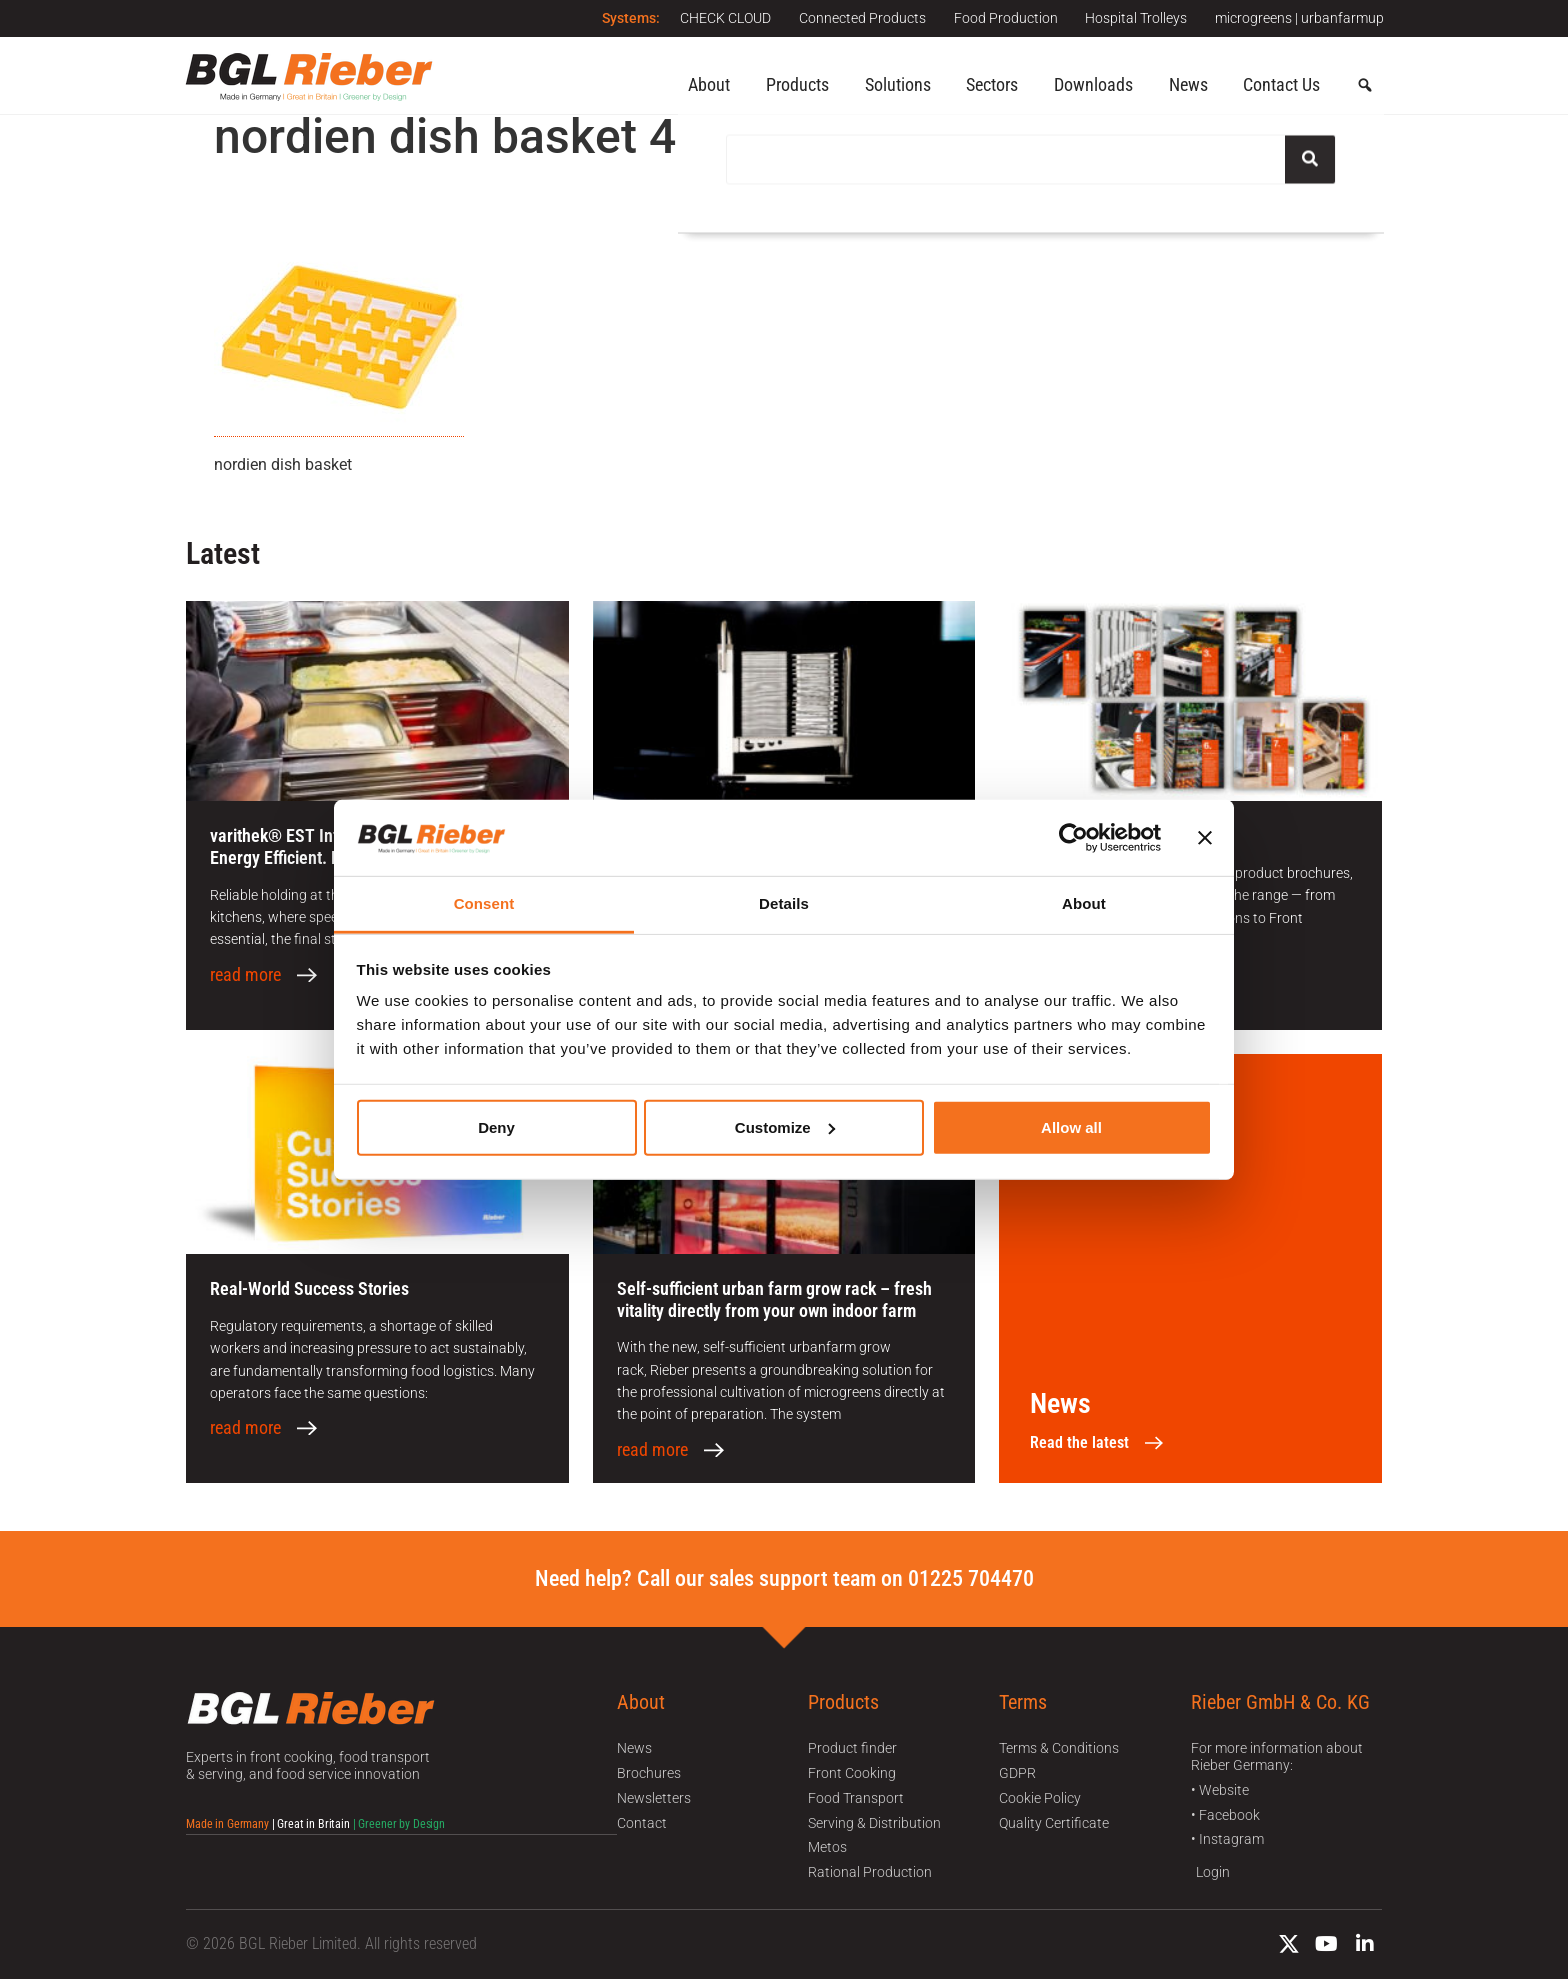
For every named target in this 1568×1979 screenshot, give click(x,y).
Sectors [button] (992, 84)
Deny (496, 1127)
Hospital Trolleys (1134, 18)
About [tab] (1084, 903)
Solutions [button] (898, 84)
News (1188, 84)
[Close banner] (1205, 838)
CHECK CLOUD (716, 18)
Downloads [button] (1093, 84)
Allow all (1071, 1127)
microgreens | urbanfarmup (1299, 18)
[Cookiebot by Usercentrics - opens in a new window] (1073, 838)
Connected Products (855, 18)
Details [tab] (784, 903)
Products (797, 84)
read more (245, 975)
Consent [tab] (484, 903)
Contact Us (1281, 84)
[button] (1365, 86)
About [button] (709, 84)
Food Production (1001, 18)
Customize (785, 1127)
